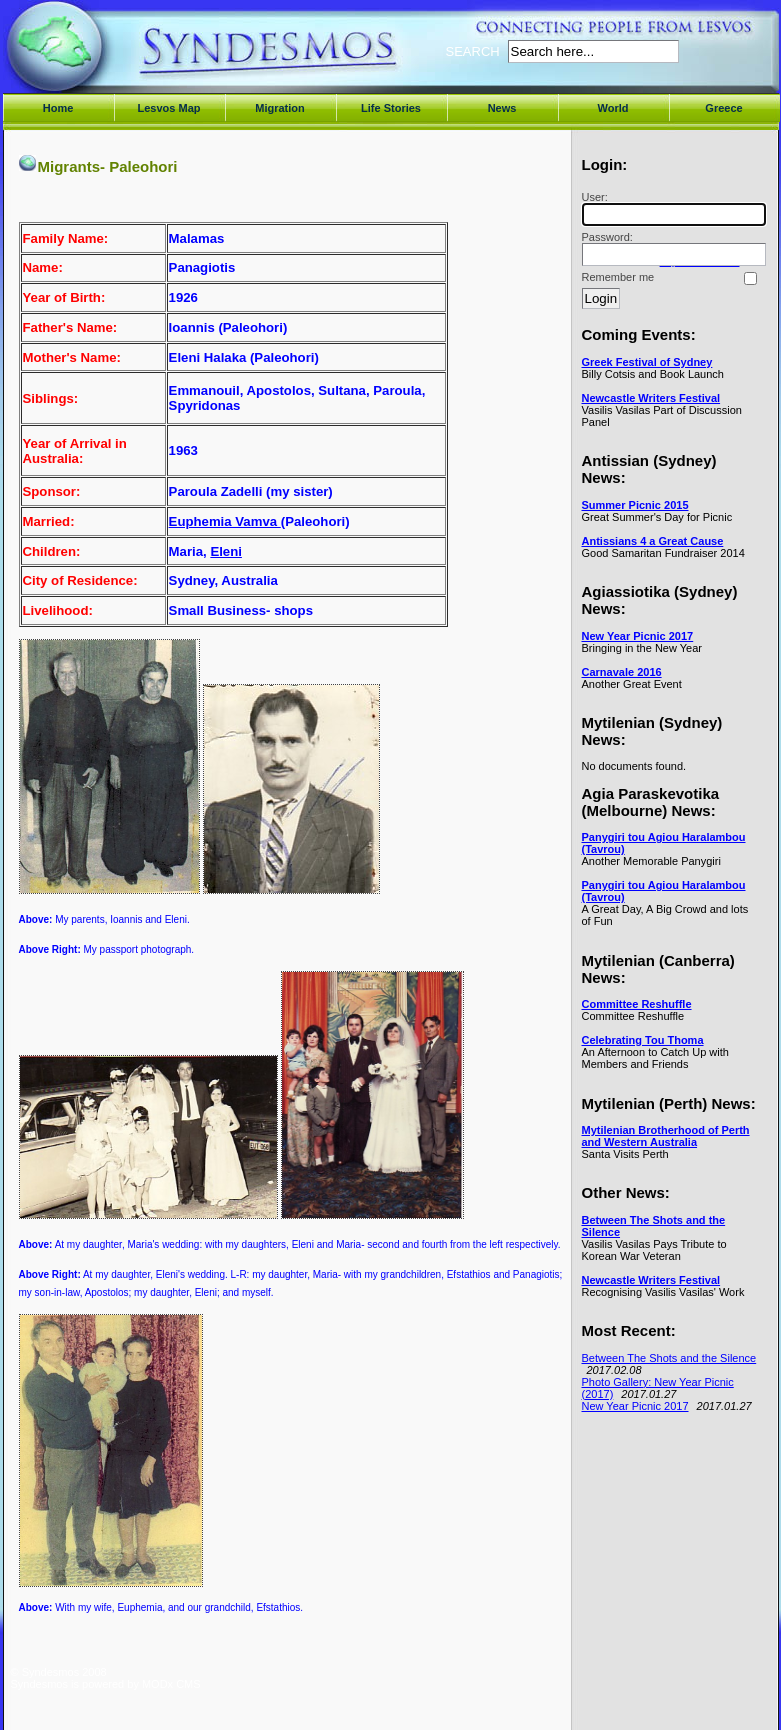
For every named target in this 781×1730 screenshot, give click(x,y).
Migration (280, 108)
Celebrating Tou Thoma (643, 1040)
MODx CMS (171, 1684)
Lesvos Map (169, 108)
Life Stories (391, 108)
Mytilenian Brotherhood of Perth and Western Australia (666, 1136)
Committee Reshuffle (637, 1004)
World (613, 108)
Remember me (618, 277)
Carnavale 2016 (622, 672)
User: (671, 208)
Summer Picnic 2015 (635, 505)
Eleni (226, 551)
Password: (671, 248)
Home (58, 108)
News (502, 108)
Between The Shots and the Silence (669, 1358)
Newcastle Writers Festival (651, 398)
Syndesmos (131, 57)
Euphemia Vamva (225, 521)
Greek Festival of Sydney (647, 362)
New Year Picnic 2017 (638, 636)
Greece (723, 108)
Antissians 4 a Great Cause (653, 541)
